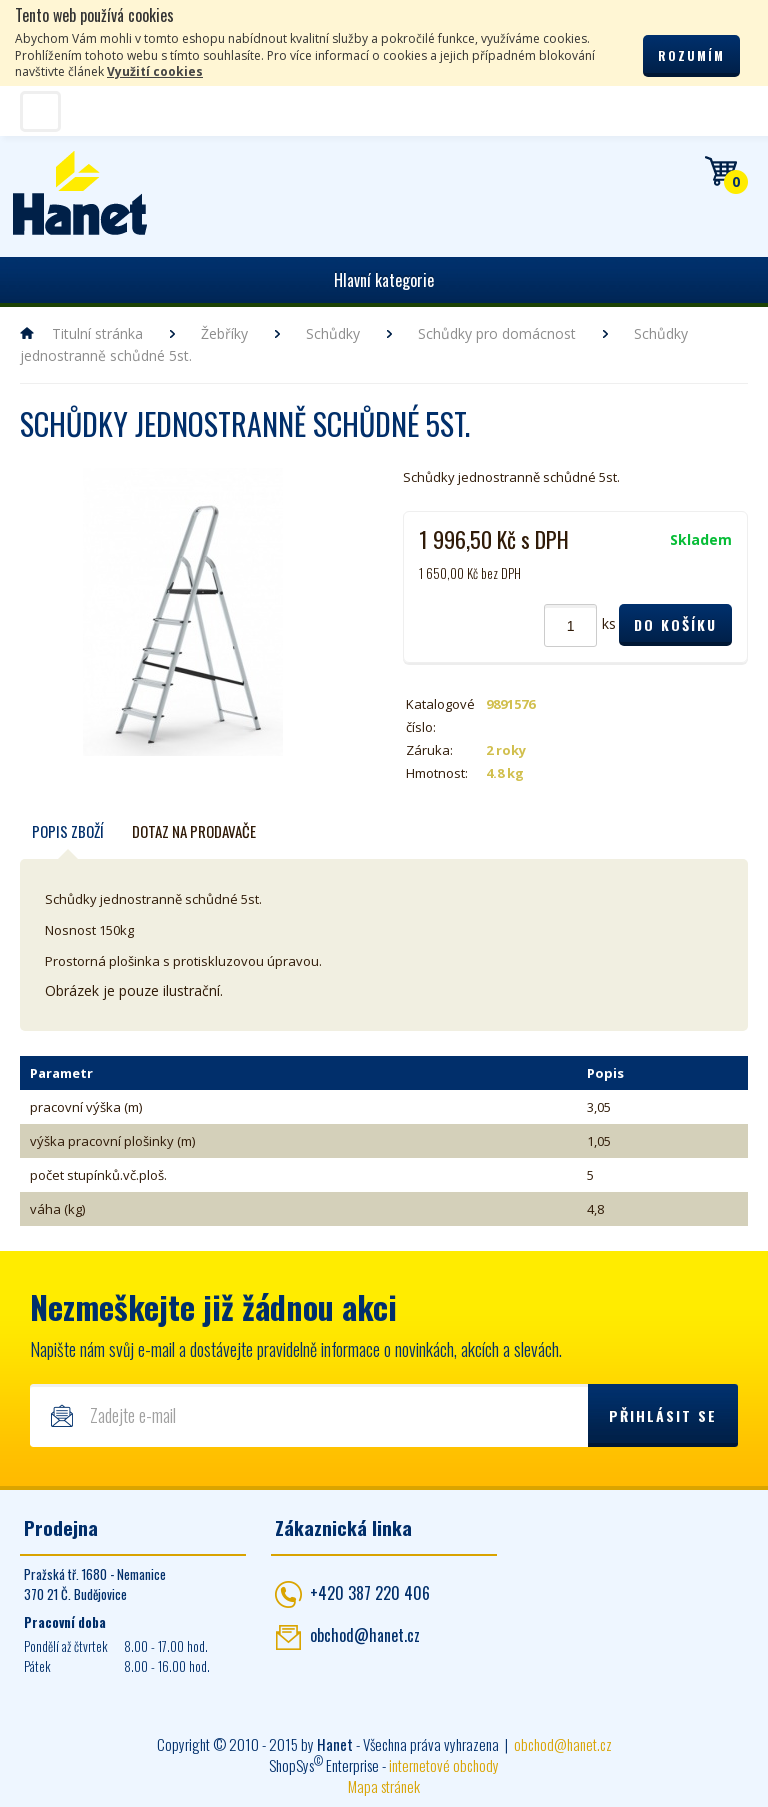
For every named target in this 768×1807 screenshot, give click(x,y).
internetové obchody (444, 1765)
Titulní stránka (97, 333)
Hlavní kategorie (384, 280)
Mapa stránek (384, 1786)
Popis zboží (68, 831)
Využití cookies (155, 71)
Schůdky (333, 333)
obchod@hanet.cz (365, 1635)
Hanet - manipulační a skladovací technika (80, 193)
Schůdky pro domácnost (497, 333)
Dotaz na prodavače (194, 831)
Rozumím (691, 55)
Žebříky (224, 333)
